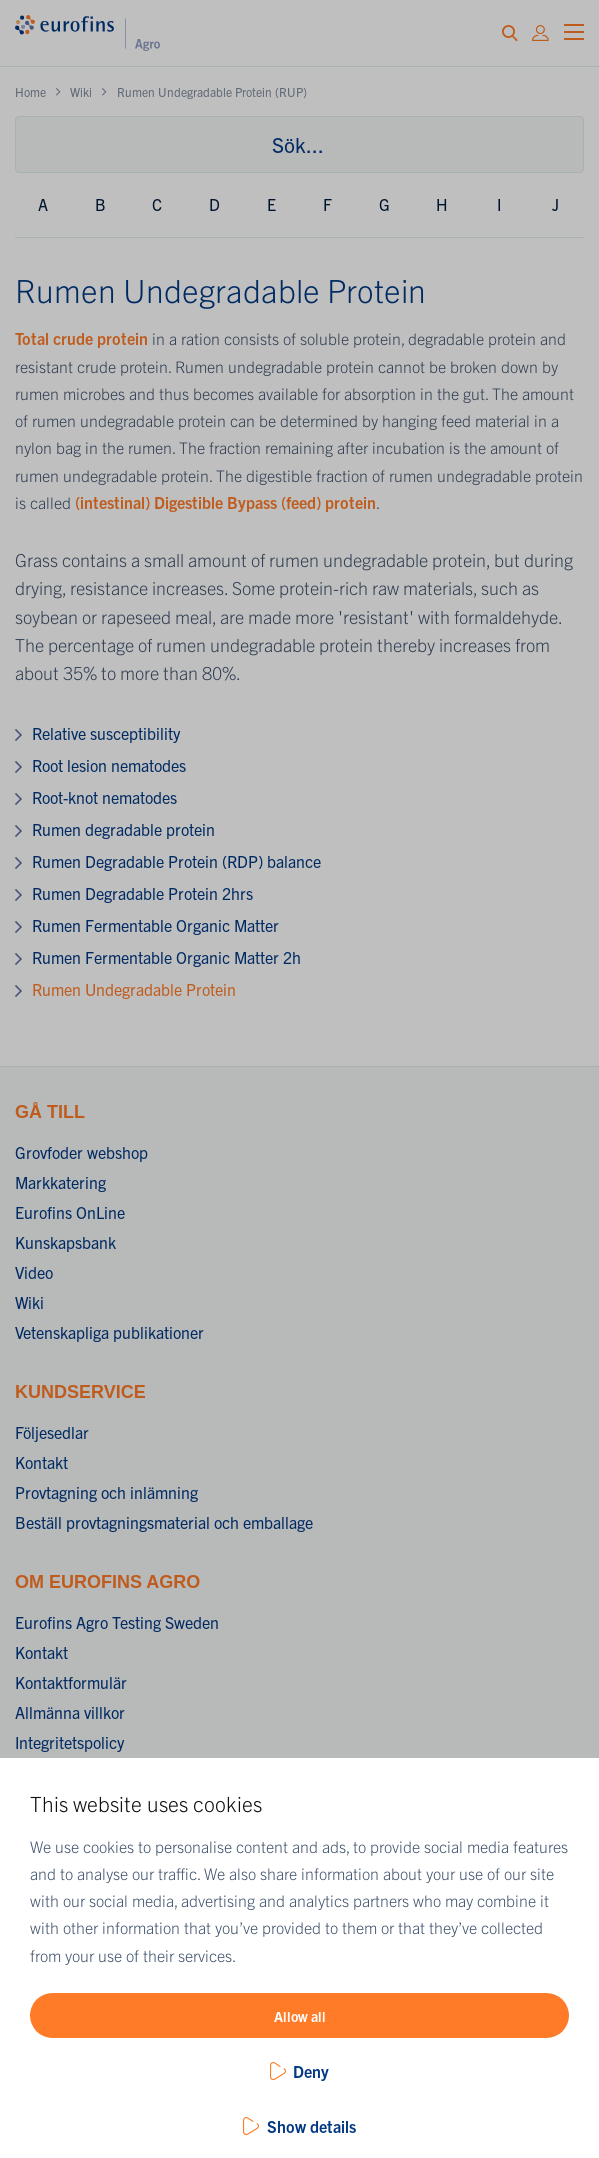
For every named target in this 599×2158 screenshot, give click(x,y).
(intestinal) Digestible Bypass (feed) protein (225, 502)
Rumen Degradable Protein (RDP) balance (176, 861)
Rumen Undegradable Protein (134, 989)
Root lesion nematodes (109, 765)
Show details (311, 2126)
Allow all (300, 2016)
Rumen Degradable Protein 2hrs (142, 893)
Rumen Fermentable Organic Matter (155, 925)
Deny (311, 2071)
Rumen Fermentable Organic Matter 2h (166, 957)
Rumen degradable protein (123, 829)
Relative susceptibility (106, 733)
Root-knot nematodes (104, 797)
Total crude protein (81, 338)
